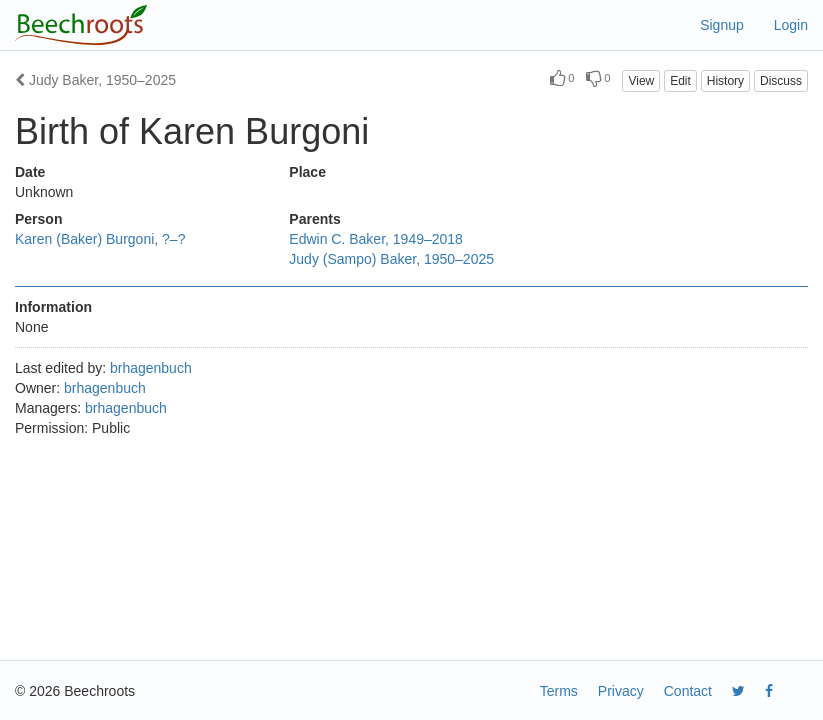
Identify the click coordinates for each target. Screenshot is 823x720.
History (725, 81)
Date (30, 172)
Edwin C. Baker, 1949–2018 (376, 239)
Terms (559, 691)
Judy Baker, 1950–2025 (95, 80)
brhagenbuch (151, 368)
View (641, 81)
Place (307, 172)
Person (38, 219)
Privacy (621, 691)
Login (791, 25)
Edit (680, 81)
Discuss (781, 81)
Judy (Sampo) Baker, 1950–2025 (391, 259)
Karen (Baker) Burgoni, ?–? (100, 239)
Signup (722, 25)
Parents (314, 219)
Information (53, 307)
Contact (688, 691)
